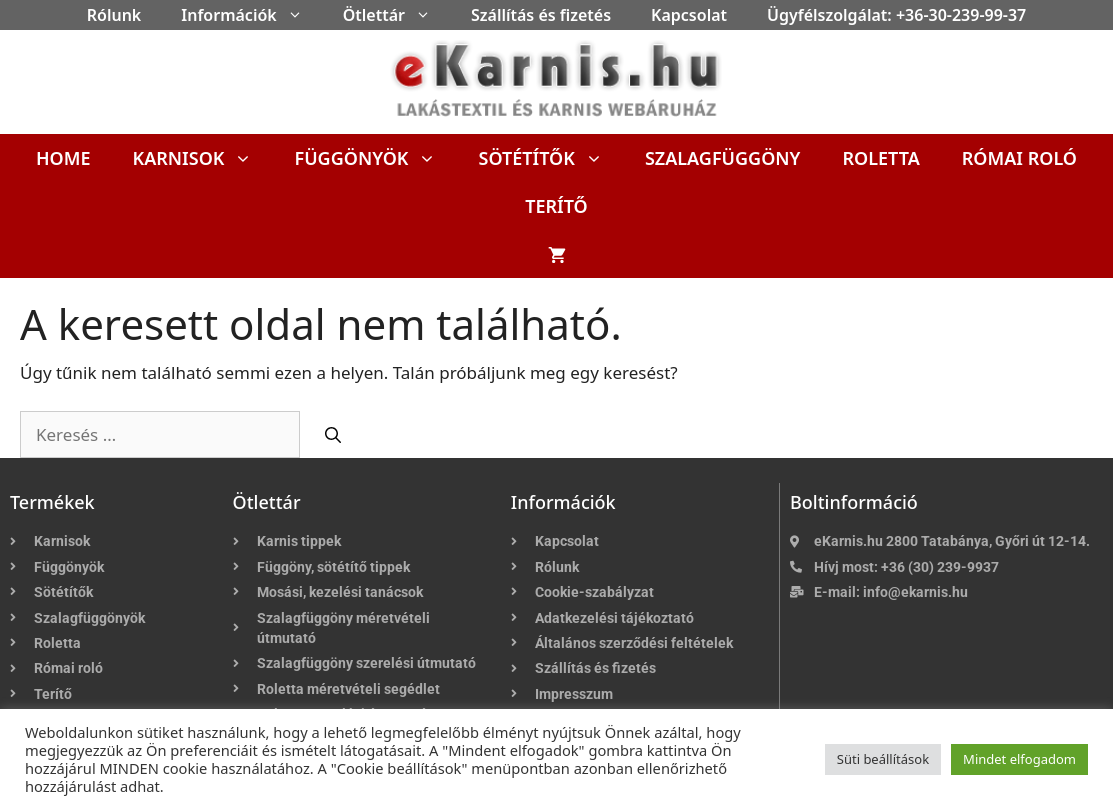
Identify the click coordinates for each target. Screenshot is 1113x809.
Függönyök (375, 158)
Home (63, 158)
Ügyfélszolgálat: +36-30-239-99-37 (896, 15)
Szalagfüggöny (723, 158)
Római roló (1019, 158)
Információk (251, 15)
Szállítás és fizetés (541, 15)
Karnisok (203, 158)
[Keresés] (333, 435)
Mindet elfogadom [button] (1019, 759)
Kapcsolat (689, 15)
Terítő (556, 206)
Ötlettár (397, 15)
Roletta (880, 158)
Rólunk (114, 15)
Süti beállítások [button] (883, 759)
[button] (300, 15)
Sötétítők (550, 158)
